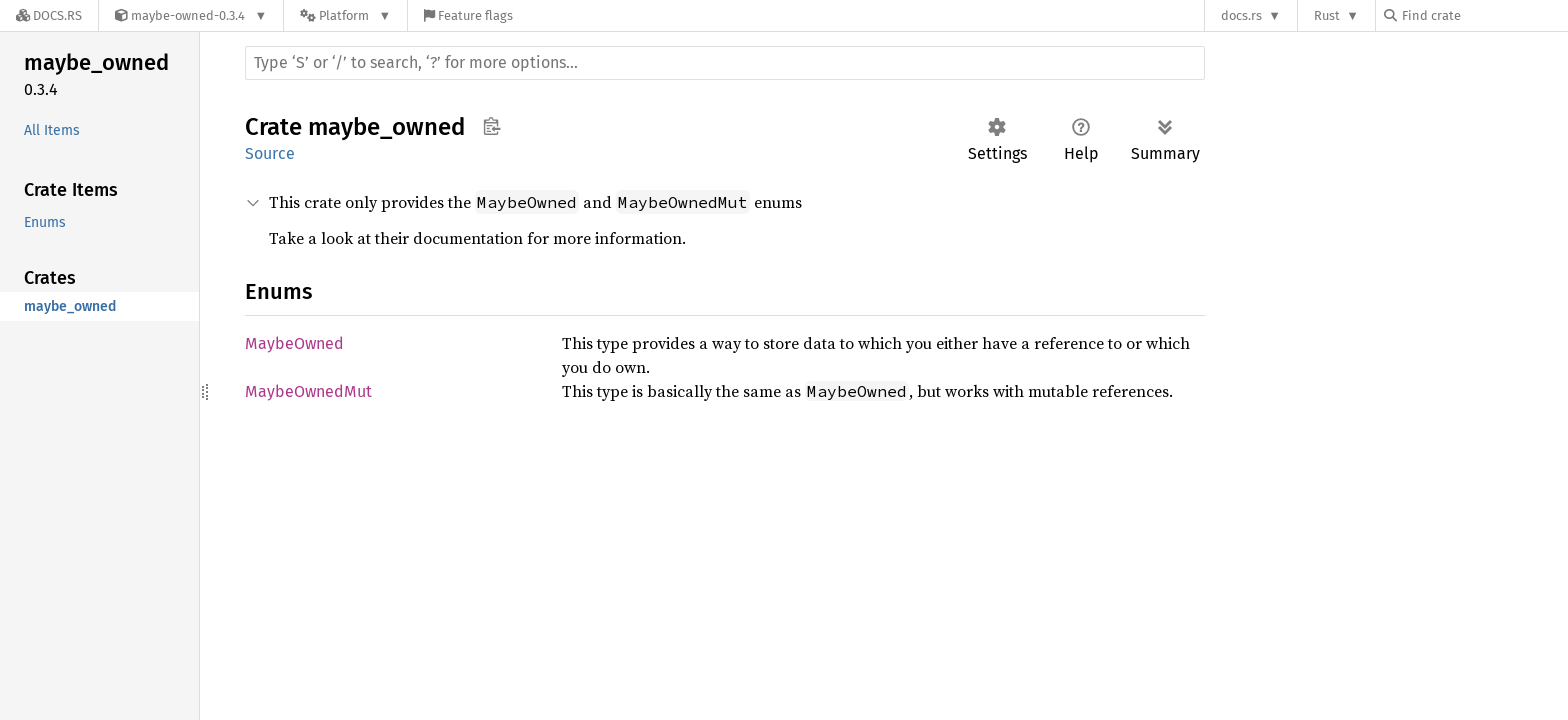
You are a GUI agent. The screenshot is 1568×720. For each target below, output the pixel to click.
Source (270, 153)
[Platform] (345, 15)
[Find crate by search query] (1484, 15)
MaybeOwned (294, 343)
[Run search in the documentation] (725, 63)
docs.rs (1241, 15)
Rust (1327, 15)
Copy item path (491, 126)
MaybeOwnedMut (308, 391)
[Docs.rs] (49, 15)
